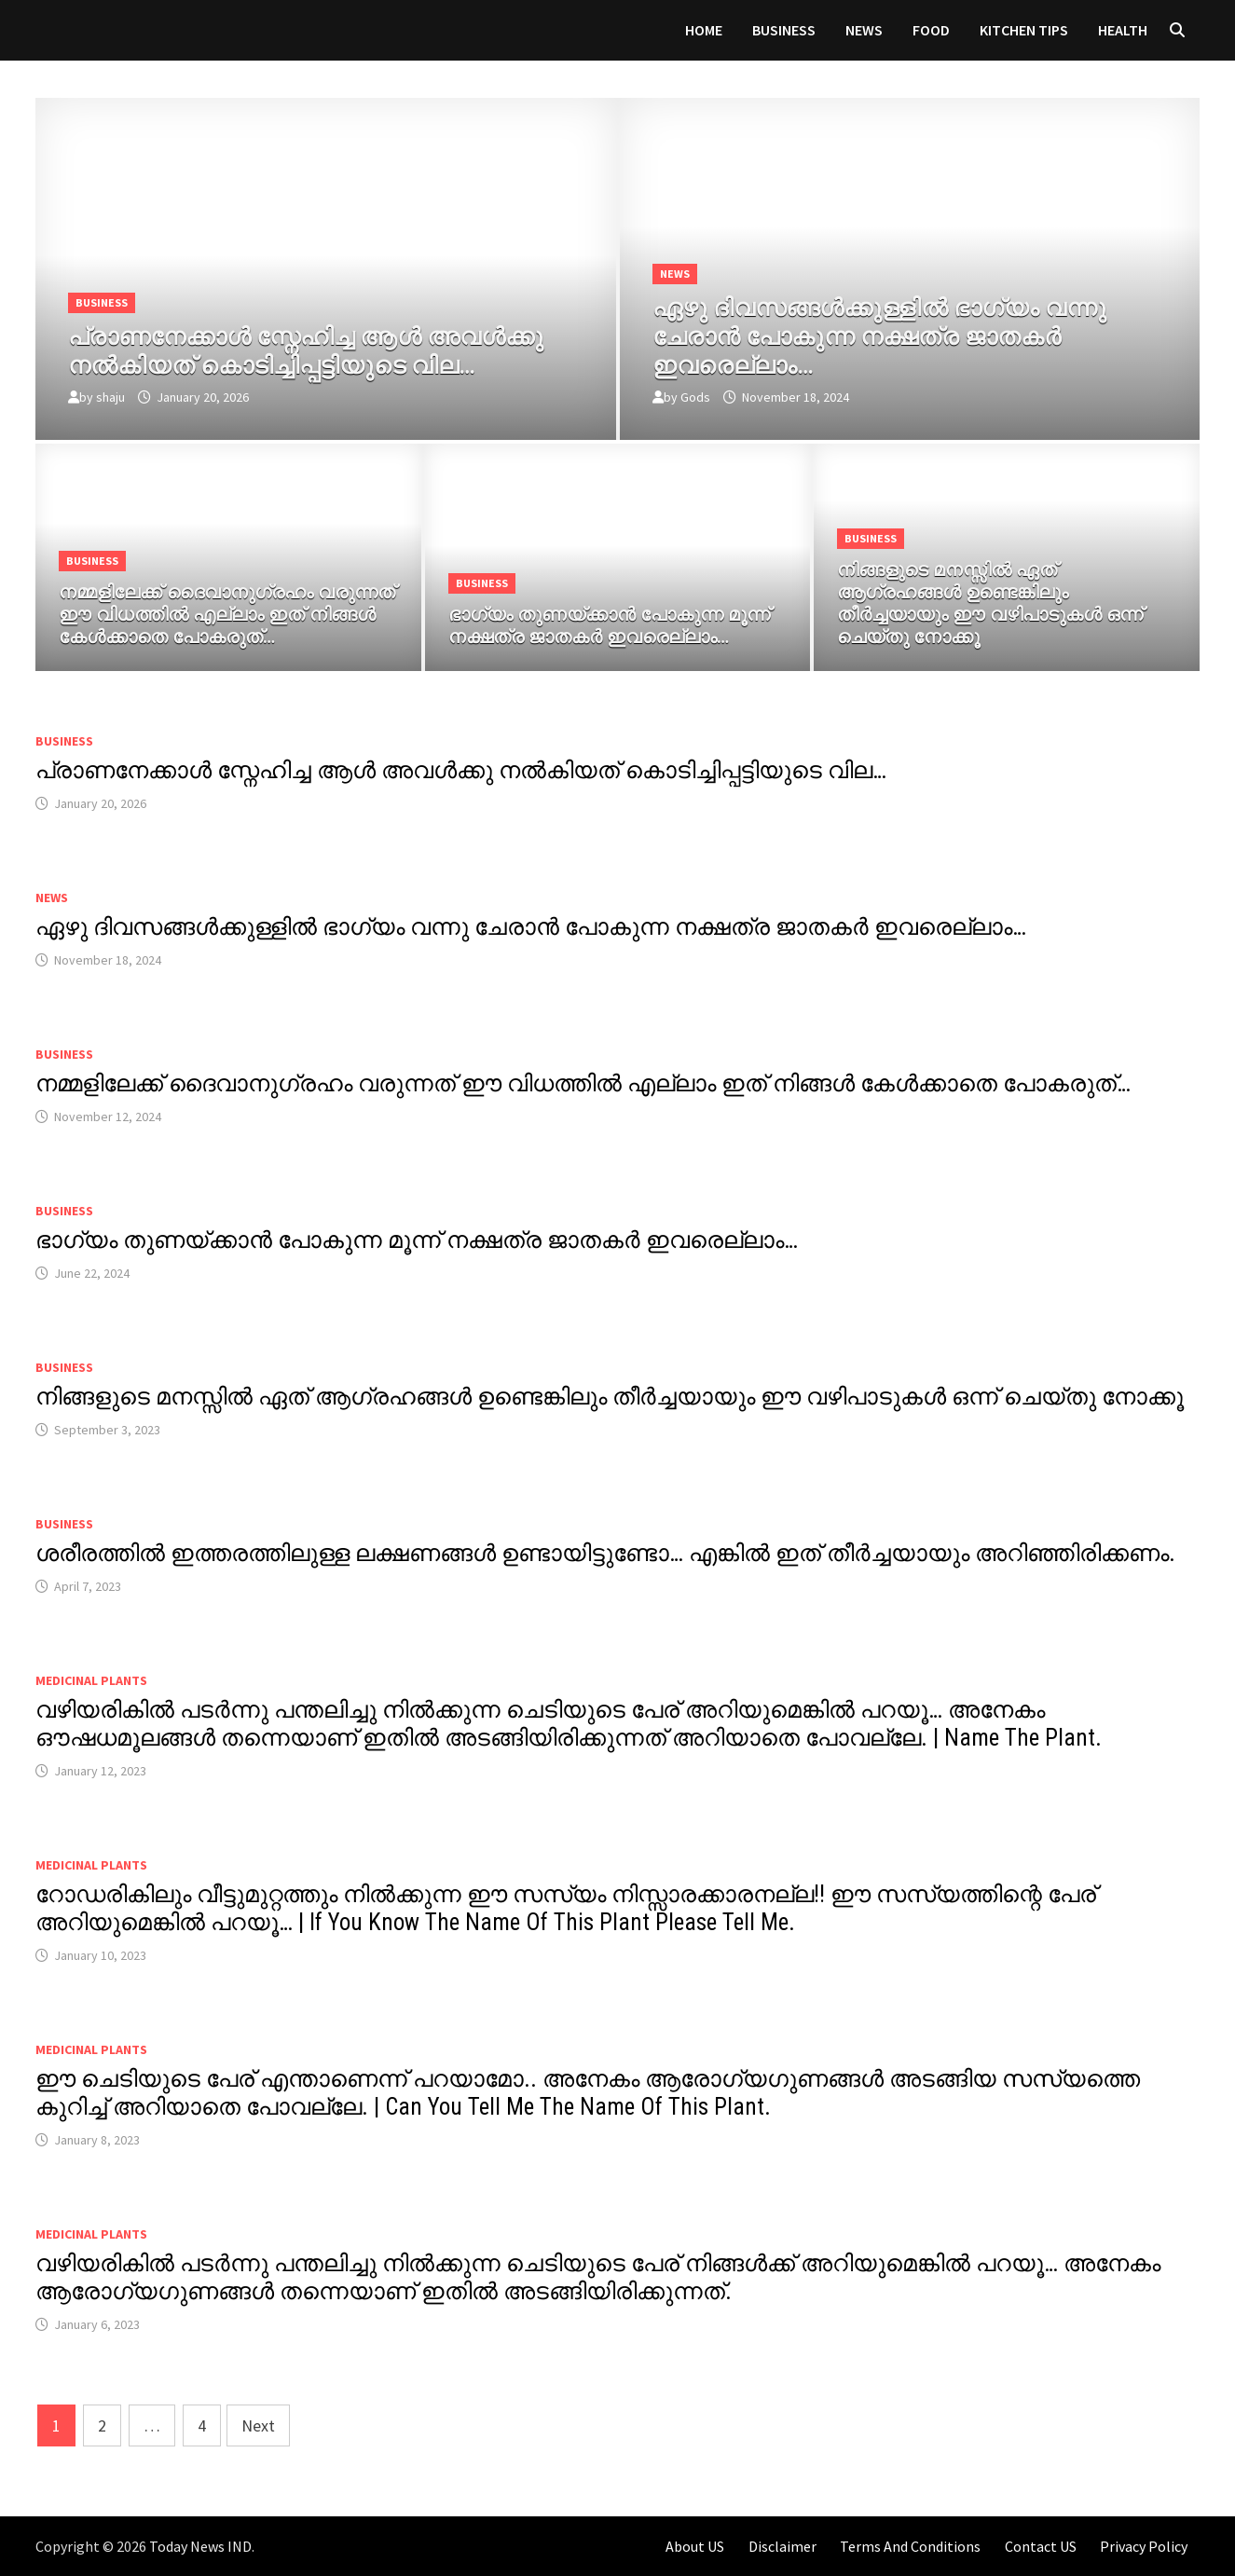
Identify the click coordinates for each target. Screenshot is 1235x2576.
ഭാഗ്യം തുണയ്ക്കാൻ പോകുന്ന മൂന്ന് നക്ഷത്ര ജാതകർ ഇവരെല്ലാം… (416, 1240)
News (864, 30)
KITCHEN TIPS (1024, 30)
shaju (110, 397)
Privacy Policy (1143, 2546)
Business (784, 30)
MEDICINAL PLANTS (91, 1680)
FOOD (931, 30)
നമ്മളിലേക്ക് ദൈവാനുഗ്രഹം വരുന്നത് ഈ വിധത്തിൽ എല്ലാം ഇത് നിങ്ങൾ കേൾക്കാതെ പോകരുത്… (583, 1083)
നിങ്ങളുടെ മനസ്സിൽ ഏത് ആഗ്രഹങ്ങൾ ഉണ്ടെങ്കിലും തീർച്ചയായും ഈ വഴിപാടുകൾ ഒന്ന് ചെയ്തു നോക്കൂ (609, 1396)
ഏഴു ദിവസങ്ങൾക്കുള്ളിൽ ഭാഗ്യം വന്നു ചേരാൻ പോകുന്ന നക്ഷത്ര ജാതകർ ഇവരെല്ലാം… (530, 926)
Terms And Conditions (910, 2546)
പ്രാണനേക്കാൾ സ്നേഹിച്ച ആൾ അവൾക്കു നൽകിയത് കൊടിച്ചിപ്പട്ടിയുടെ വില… (460, 770)
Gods (695, 397)
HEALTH (1122, 30)
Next (258, 2425)
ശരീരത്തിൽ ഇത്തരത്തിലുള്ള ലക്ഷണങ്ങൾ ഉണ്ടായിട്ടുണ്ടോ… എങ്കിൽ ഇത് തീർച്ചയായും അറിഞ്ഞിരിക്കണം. (605, 1553)
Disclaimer (782, 2546)
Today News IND (200, 2546)
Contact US (1041, 2546)
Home (703, 30)
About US (695, 2546)
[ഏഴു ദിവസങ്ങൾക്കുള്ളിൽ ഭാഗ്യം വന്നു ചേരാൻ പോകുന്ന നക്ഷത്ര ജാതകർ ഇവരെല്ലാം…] (910, 333)
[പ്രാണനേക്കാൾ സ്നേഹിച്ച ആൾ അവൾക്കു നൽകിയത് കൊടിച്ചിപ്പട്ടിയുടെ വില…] (325, 347)
